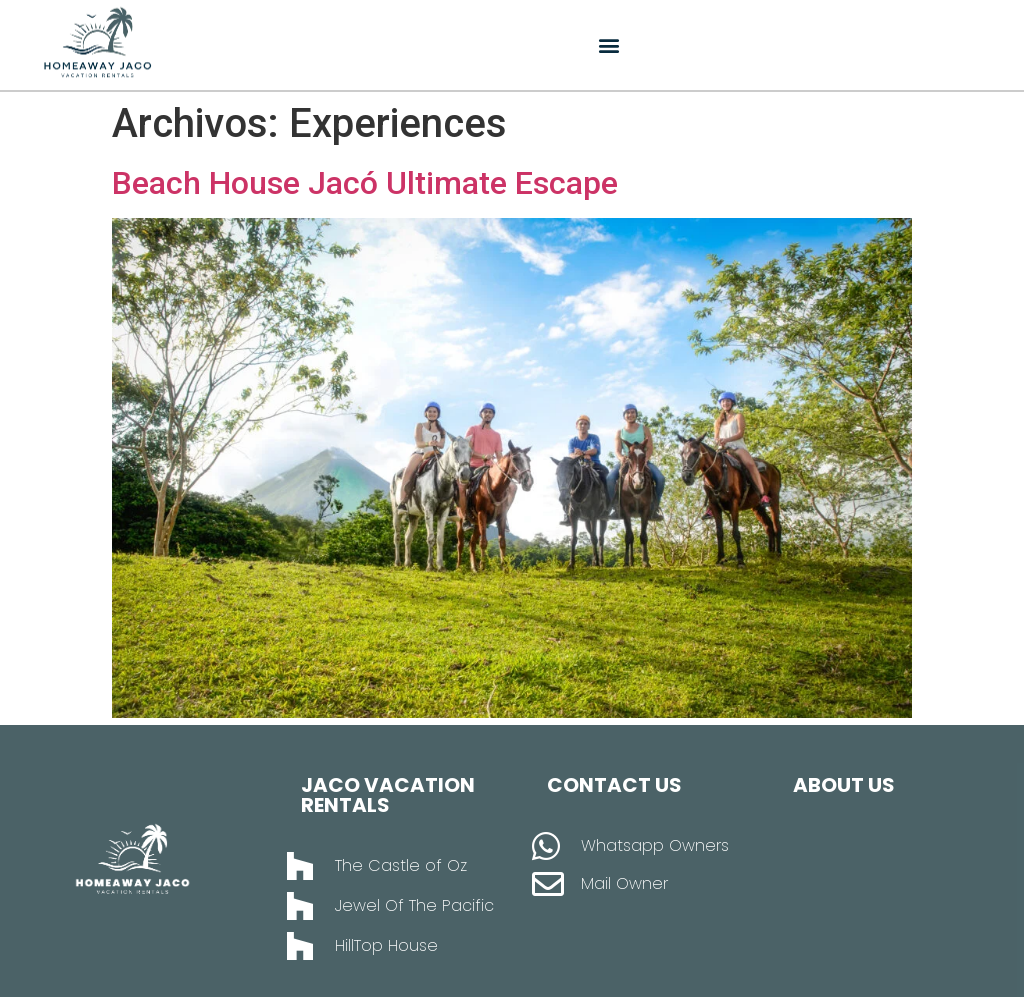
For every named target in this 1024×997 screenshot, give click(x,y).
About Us (844, 785)
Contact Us (614, 785)
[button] (609, 45)
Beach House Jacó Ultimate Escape (365, 183)
